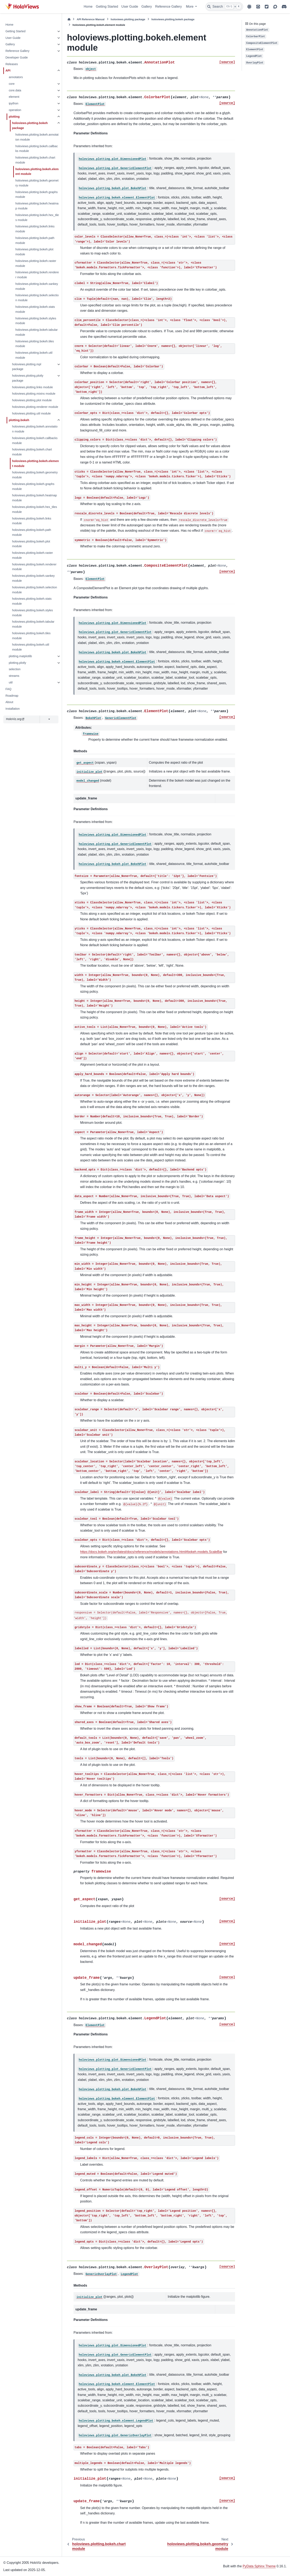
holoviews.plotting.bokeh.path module (34, 240)
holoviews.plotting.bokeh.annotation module (36, 137)
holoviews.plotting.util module (31, 413)
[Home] (69, 19)
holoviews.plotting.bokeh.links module (35, 229)
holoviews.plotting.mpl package (26, 367)
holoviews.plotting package (128, 19)
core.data (15, 90)
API (7, 70)
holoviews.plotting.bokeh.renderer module (37, 275)
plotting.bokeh (19, 420)
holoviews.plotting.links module (32, 387)
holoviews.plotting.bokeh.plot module (34, 252)
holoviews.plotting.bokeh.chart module (35, 160)
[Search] (224, 6)
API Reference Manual (90, 19)
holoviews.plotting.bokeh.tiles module (34, 344)
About (9, 702)
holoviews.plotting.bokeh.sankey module (36, 286)
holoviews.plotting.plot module (32, 400)
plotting (14, 116)
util (10, 682)
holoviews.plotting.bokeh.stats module (35, 309)
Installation (12, 708)
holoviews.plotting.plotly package (27, 378)
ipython (13, 103)
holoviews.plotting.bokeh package (30, 125)
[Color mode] (249, 6)
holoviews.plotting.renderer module (35, 406)
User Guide (129, 6)
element (14, 96)
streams (14, 675)
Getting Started (107, 6)
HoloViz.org (15, 719)
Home (88, 6)
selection (14, 669)
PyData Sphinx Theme (259, 2566)
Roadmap (11, 695)
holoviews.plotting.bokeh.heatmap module (36, 206)
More (190, 6)
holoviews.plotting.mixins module (33, 393)
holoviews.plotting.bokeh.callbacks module (36, 149)
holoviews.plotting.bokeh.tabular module (36, 332)
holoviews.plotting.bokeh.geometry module (36, 183)
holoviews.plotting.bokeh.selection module (37, 298)
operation (15, 110)
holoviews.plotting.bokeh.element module (37, 171)
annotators (16, 77)
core (11, 83)
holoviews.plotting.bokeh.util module (33, 355)
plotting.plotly (17, 662)
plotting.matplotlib (20, 656)
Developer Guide (16, 57)
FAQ (8, 689)
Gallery (146, 6)
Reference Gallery (168, 6)
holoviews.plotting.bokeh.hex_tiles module (37, 217)
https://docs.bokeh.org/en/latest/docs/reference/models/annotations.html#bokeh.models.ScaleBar (151, 1552)
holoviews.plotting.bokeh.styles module (35, 321)
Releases (11, 64)
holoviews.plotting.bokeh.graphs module (36, 194)
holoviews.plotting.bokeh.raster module (35, 263)
